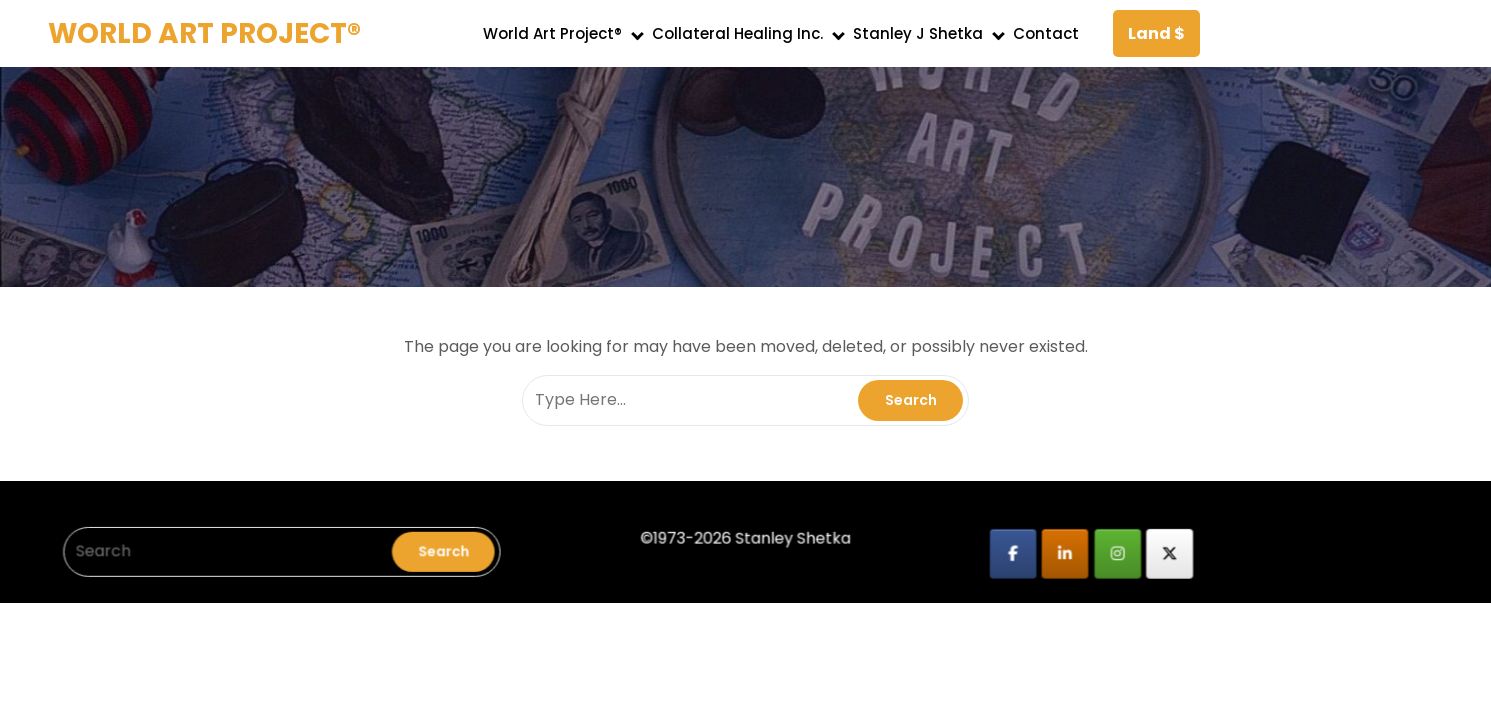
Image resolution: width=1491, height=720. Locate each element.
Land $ (1156, 33)
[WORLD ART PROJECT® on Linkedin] (1051, 549)
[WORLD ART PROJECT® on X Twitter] (1152, 549)
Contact (1046, 33)
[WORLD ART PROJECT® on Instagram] (1102, 549)
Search (454, 546)
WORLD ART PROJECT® (204, 33)
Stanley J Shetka (918, 33)
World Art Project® (552, 33)
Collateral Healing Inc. (737, 33)
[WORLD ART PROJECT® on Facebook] (1001, 549)
